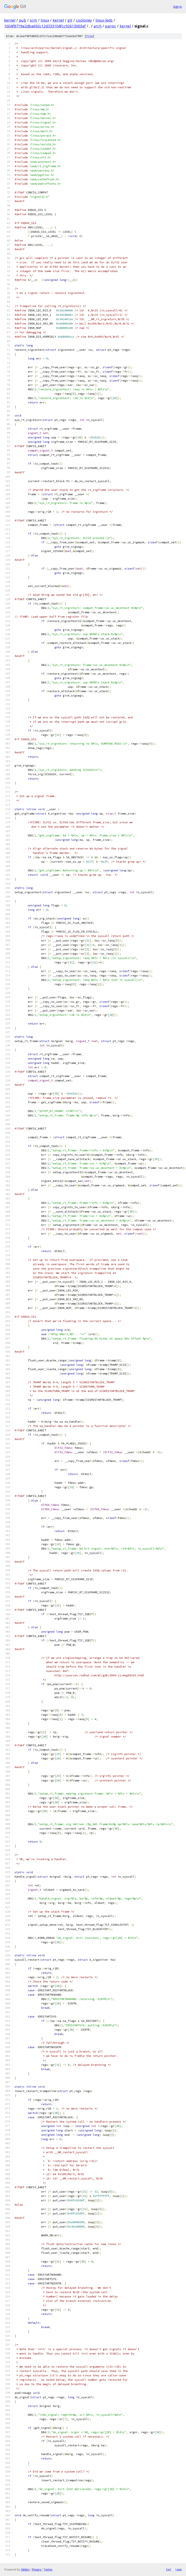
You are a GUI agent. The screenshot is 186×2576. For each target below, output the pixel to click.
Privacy (36, 2569)
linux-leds (104, 20)
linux (45, 20)
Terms (48, 2569)
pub (22, 20)
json (178, 2569)
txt (168, 2569)
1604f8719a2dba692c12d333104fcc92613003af (45, 26)
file (89, 36)
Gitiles (25, 2569)
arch (98, 26)
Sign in (177, 7)
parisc (110, 26)
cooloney (84, 20)
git (69, 20)
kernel (9, 20)
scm (33, 20)
